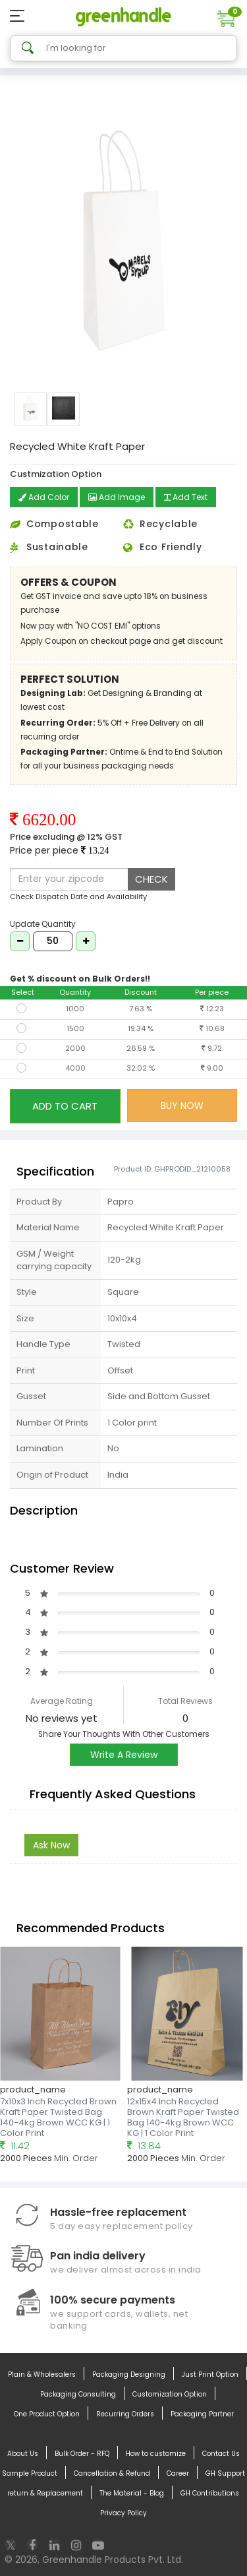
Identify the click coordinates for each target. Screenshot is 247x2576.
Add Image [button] (116, 497)
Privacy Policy (123, 2513)
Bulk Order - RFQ (82, 2454)
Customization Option (169, 2394)
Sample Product (29, 2473)
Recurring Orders (125, 2414)
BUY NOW (182, 1105)
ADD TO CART (64, 1106)
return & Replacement (45, 2493)
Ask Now (51, 1845)
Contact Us (221, 2454)
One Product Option (47, 2414)
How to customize (156, 2454)
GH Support (225, 2473)
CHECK (151, 879)
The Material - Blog (131, 2493)
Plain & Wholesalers (42, 2374)
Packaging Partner (202, 2414)
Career (178, 2473)
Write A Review (123, 1754)
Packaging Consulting (78, 2394)
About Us (22, 2454)
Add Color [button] (43, 497)
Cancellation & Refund (112, 2473)
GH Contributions (209, 2493)
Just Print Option (210, 2374)
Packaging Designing (128, 2374)
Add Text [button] (185, 497)
